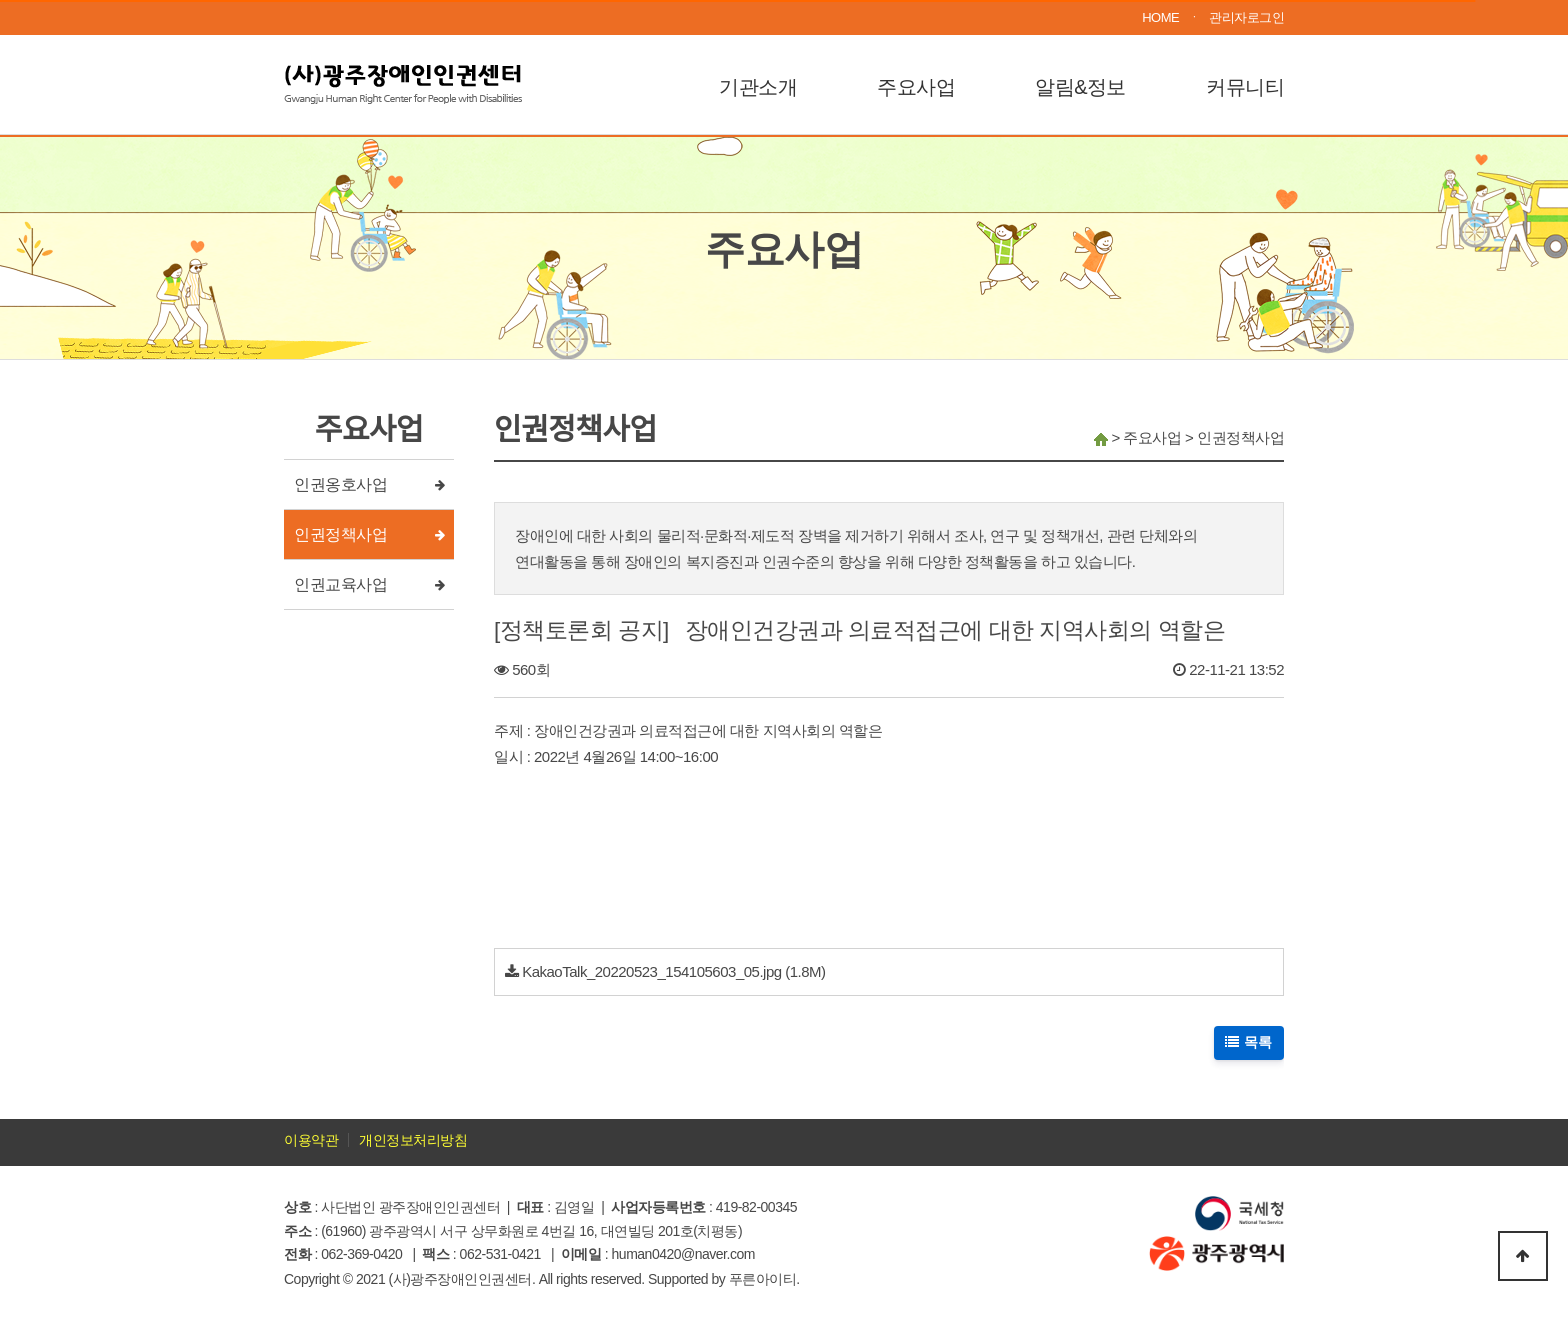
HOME (1160, 17)
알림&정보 (1080, 87)
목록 (1249, 1042)
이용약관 (311, 1140)
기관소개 (758, 87)
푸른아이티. (764, 1279)
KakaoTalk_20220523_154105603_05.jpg (651, 971)
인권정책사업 (340, 534)
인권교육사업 (340, 584)
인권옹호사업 (340, 484)
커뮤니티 (1245, 87)
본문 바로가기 (0, 0)
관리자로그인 (1246, 17)
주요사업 (916, 87)
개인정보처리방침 (413, 1140)
